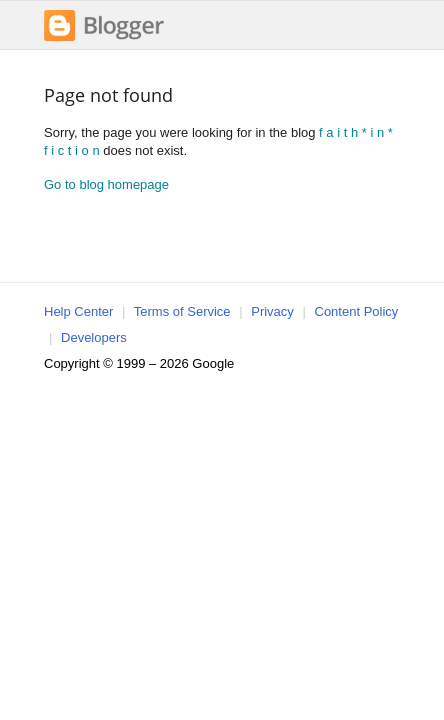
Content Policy (357, 311)
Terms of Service (182, 311)
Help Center (78, 311)
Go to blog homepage (106, 184)
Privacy (272, 311)
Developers (94, 337)
